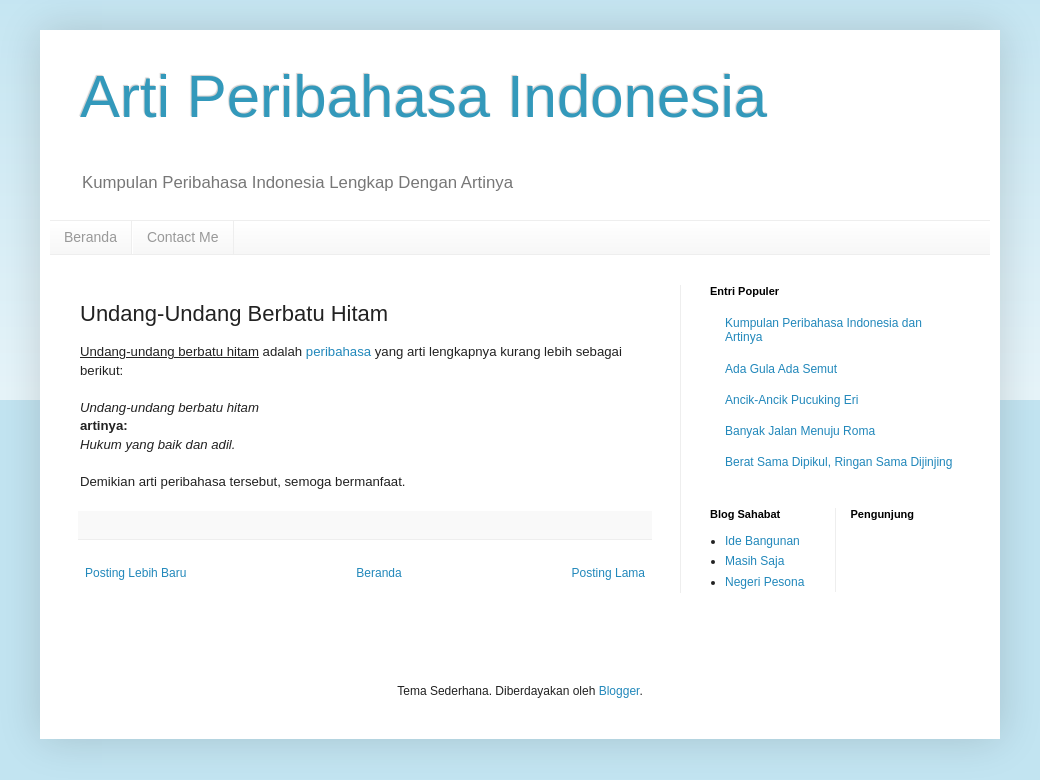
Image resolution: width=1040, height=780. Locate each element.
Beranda (90, 237)
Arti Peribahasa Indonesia (423, 96)
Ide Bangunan (762, 541)
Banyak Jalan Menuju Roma (800, 431)
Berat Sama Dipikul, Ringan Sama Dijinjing (838, 462)
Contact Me (183, 237)
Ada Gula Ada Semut (781, 369)
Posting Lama (608, 573)
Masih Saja (754, 561)
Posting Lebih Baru (135, 573)
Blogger (619, 691)
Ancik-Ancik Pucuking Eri (791, 400)
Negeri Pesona (764, 582)
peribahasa (338, 351)
